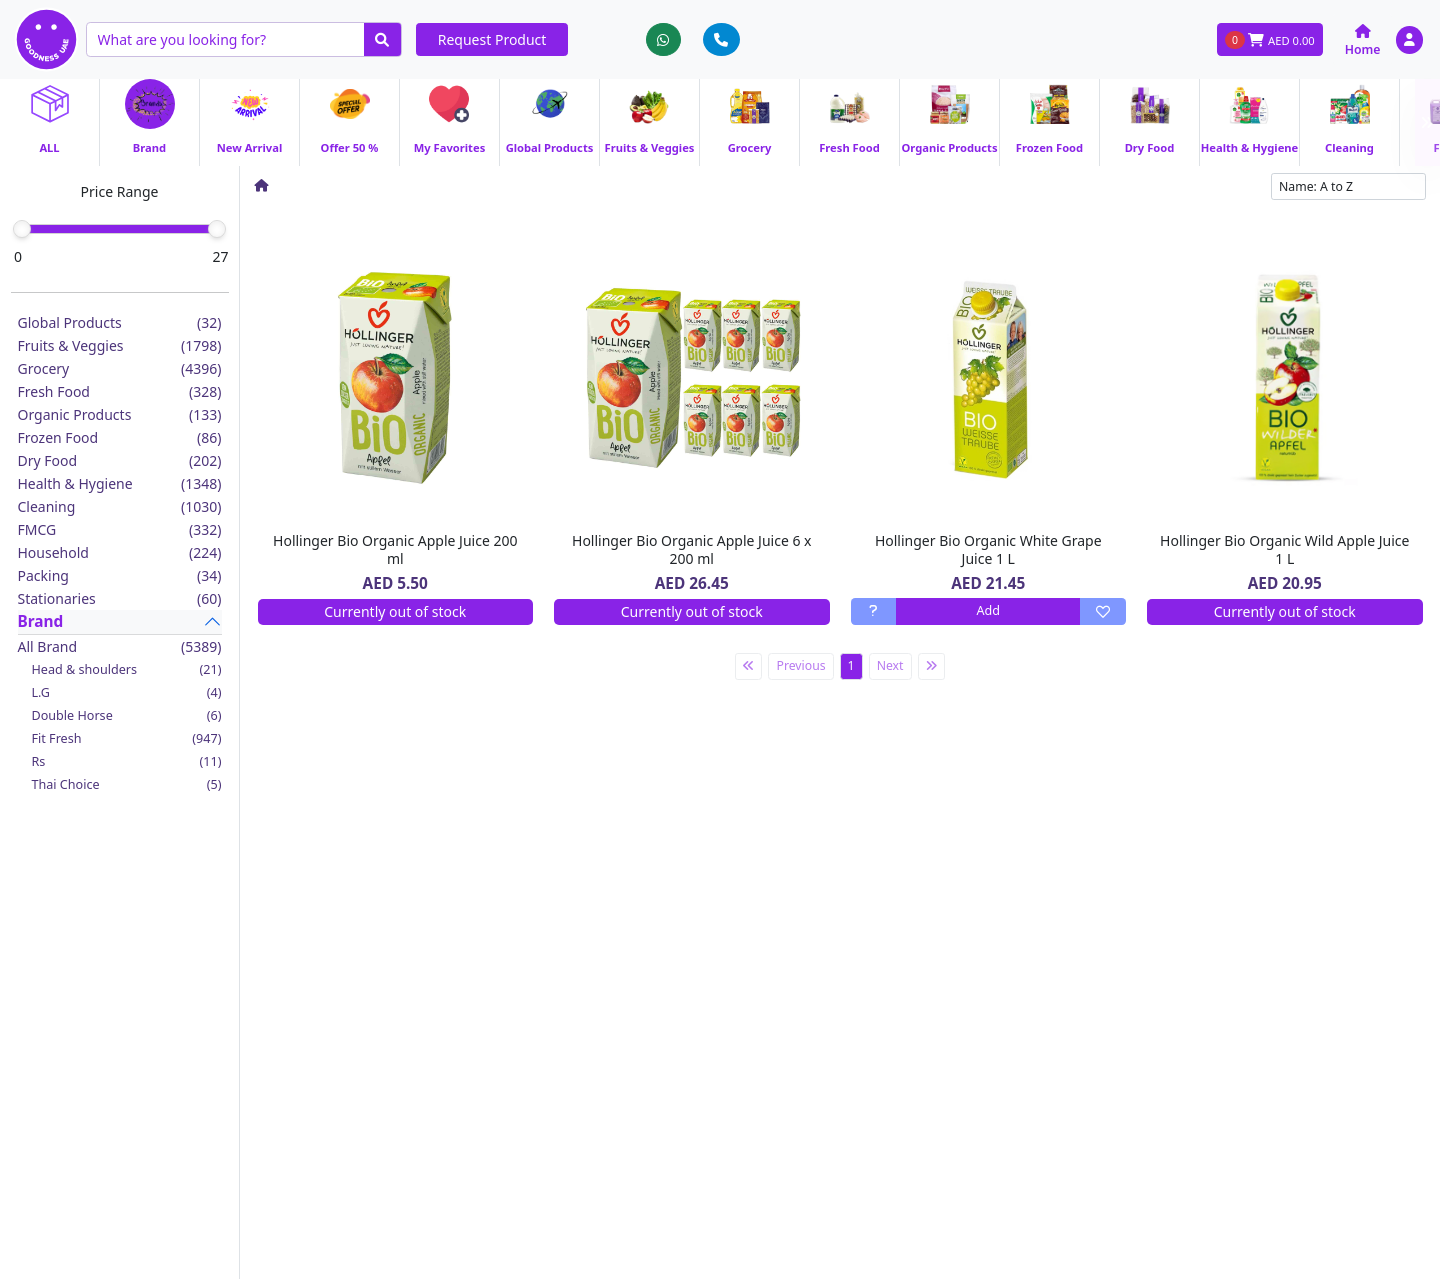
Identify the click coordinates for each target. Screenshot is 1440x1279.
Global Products (120, 322)
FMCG (120, 529)
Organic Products (120, 414)
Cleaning (120, 506)
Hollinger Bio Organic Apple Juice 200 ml (395, 549)
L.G (127, 692)
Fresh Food (120, 391)
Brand (41, 621)
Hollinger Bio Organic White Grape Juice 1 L (988, 549)
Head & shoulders (127, 669)
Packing (120, 575)
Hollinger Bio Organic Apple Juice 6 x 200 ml (691, 549)
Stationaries (120, 598)
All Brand (120, 646)
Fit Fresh (127, 738)
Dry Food (120, 460)
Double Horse (127, 715)
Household (120, 552)
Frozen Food (120, 437)
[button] (1409, 39)
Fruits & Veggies (120, 345)
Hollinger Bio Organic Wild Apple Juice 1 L (1284, 549)
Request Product (492, 39)
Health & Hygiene (120, 483)
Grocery (120, 368)
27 (220, 256)
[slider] (22, 229)
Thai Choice (127, 784)
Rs (127, 761)
